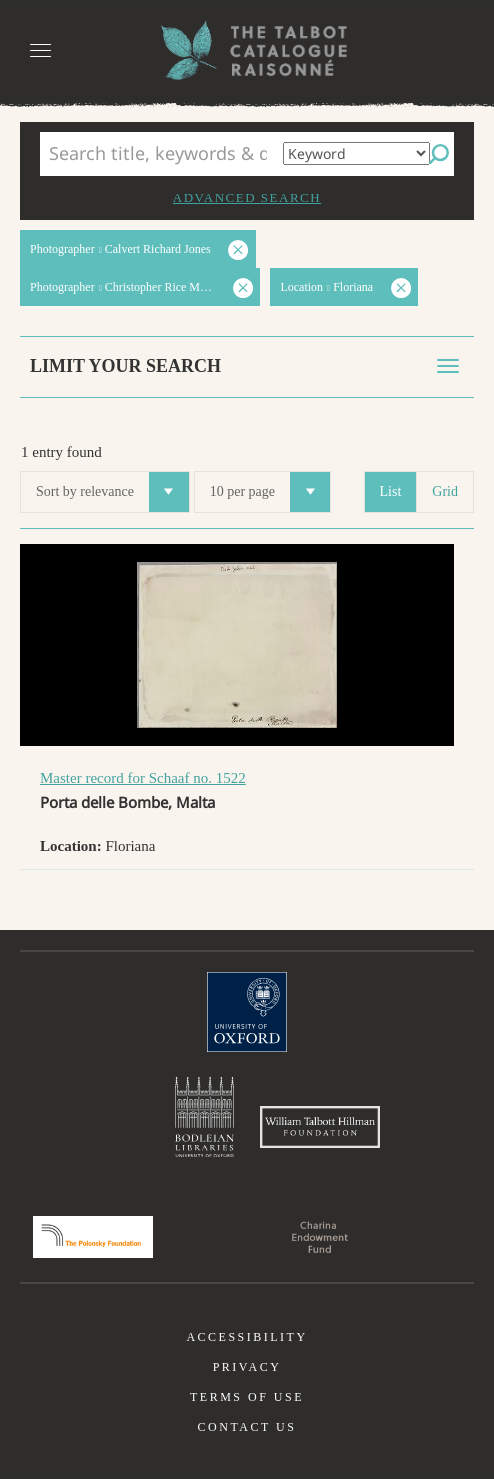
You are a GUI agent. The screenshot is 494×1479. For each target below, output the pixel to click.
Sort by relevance (112, 492)
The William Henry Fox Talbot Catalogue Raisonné (247, 50)
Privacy (247, 1367)
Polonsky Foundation (93, 1237)
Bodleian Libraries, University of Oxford (204, 1117)
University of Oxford (247, 1012)
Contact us (247, 1427)
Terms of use (247, 1397)
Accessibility (246, 1337)
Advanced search (247, 197)
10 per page (270, 492)
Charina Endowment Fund (320, 1237)
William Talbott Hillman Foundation (320, 1127)
